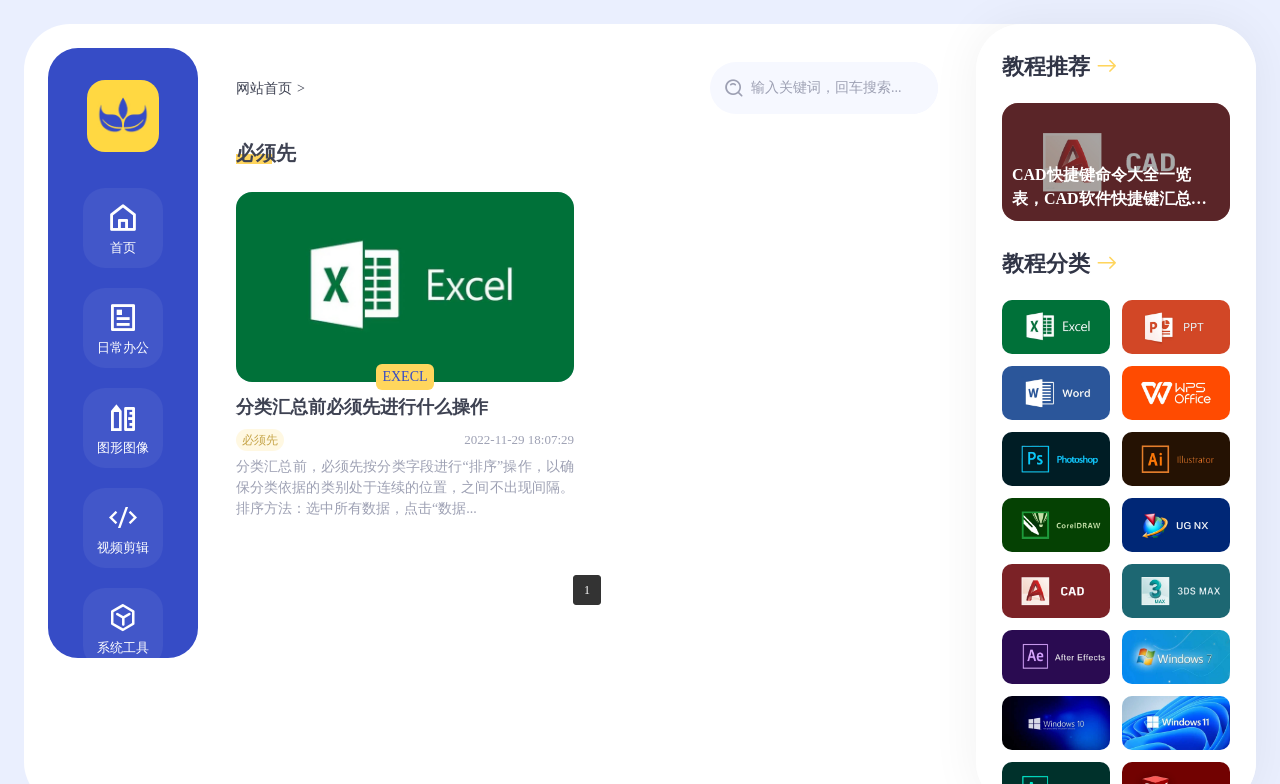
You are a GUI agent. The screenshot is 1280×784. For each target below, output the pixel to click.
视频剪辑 (123, 526)
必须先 (266, 153)
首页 (123, 226)
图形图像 (123, 426)
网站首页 (264, 88)
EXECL (404, 376)
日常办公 (123, 326)
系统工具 (123, 626)
